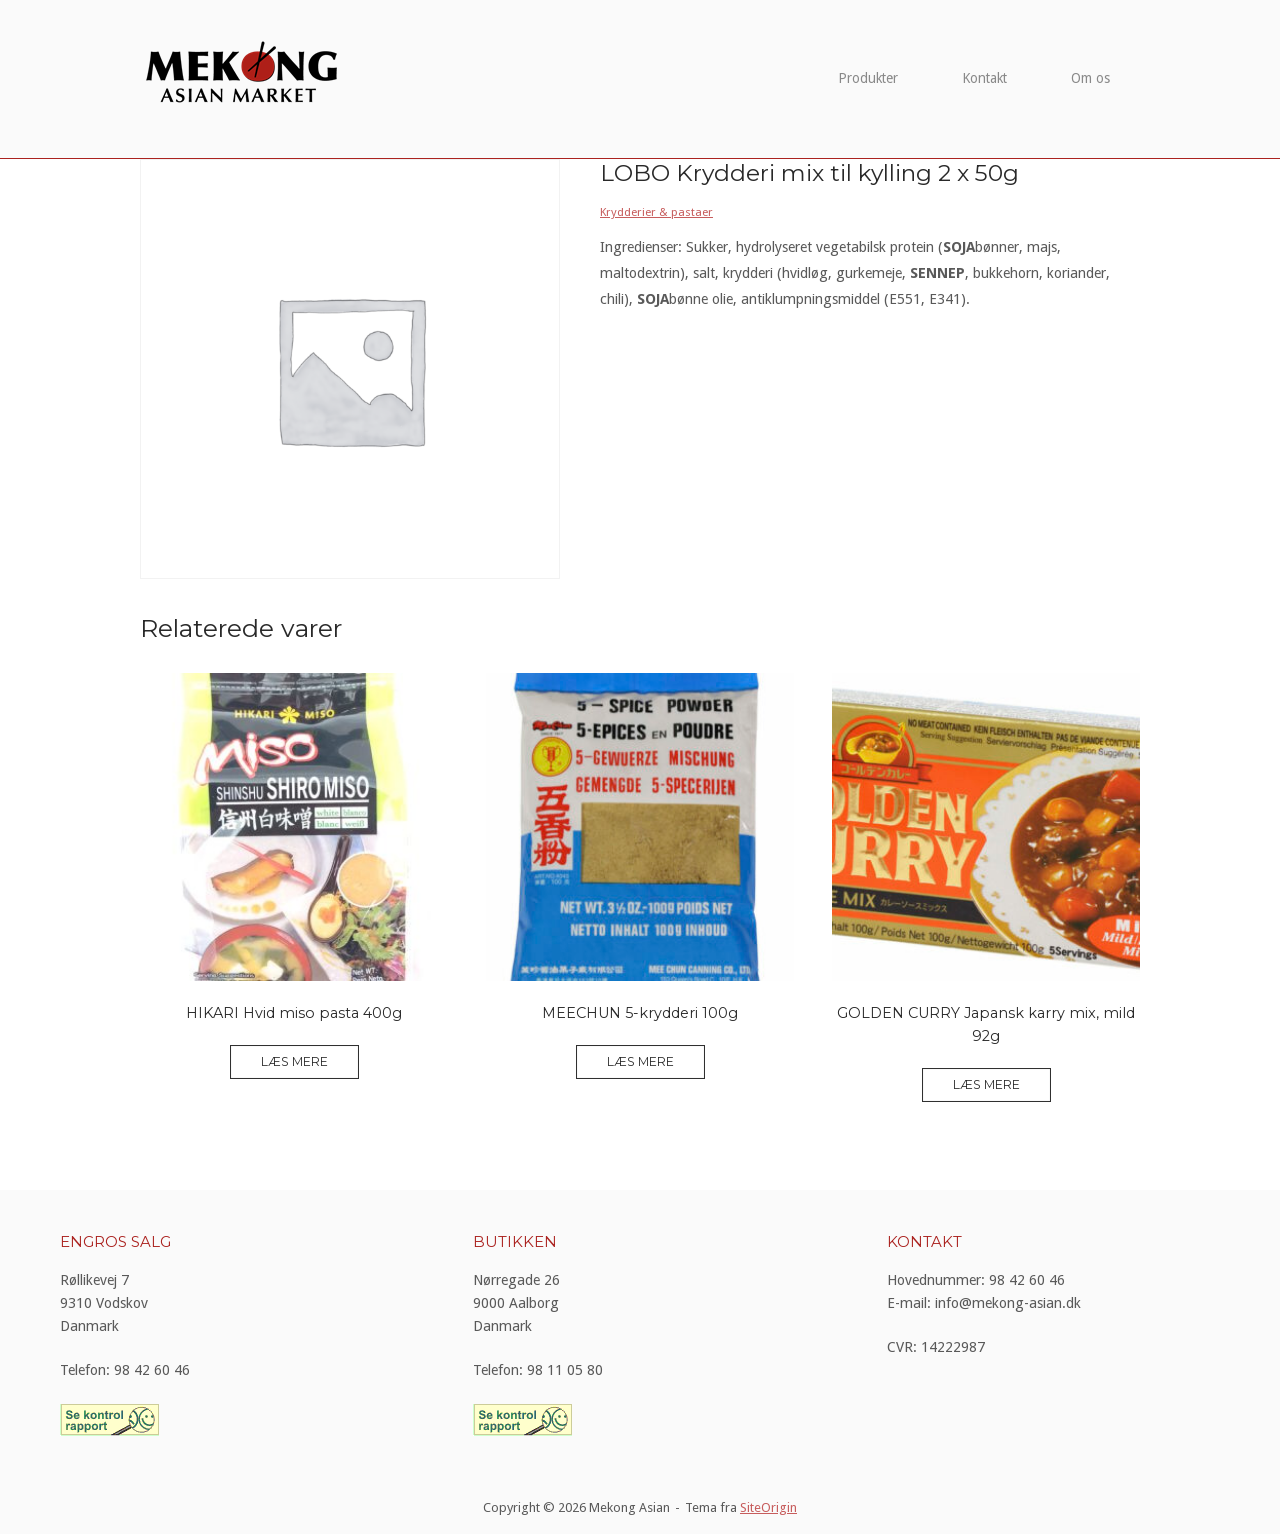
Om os (1090, 78)
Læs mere (294, 1061)
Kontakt (984, 78)
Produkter (868, 78)
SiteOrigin (768, 1507)
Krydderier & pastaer (656, 212)
